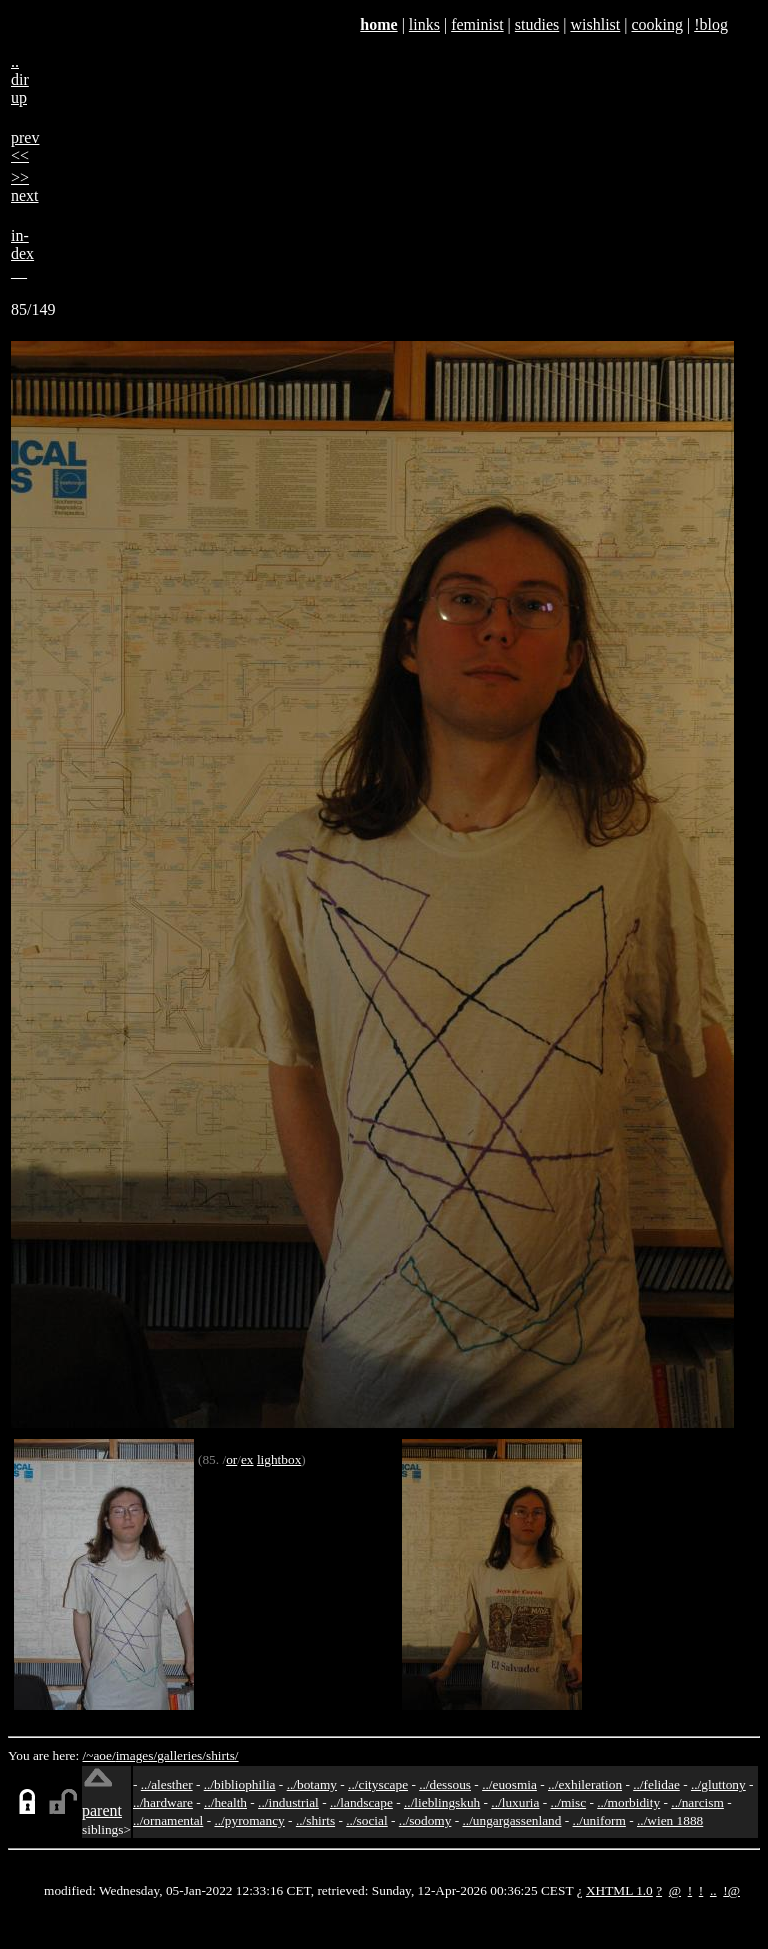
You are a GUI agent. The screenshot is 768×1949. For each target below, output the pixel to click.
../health (225, 1802)
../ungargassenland (512, 1820)
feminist (477, 24)
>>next (25, 186)
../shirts (315, 1820)
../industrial (288, 1802)
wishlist (595, 24)
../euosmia (509, 1784)
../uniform (599, 1820)
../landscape (361, 1802)
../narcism (697, 1802)
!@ (731, 1890)
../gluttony (718, 1784)
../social (366, 1820)
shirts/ (222, 1755)
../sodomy (425, 1820)
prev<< (25, 146)
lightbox (279, 1459)
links (424, 24)
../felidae (656, 1784)
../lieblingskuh (442, 1802)
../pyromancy (249, 1820)
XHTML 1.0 (619, 1890)
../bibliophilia (240, 1784)
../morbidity (628, 1802)
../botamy (312, 1784)
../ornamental (168, 1820)
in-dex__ (22, 253)
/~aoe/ (99, 1755)
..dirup (20, 79)
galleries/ (181, 1755)
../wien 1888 (670, 1820)
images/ (136, 1755)
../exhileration (585, 1784)
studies (537, 24)
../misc (569, 1802)
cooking (657, 24)
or (231, 1459)
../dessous (445, 1784)
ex (247, 1459)
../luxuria (515, 1802)
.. (713, 1890)
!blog (711, 24)
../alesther (167, 1784)
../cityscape (378, 1784)
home (378, 24)
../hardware (163, 1802)
